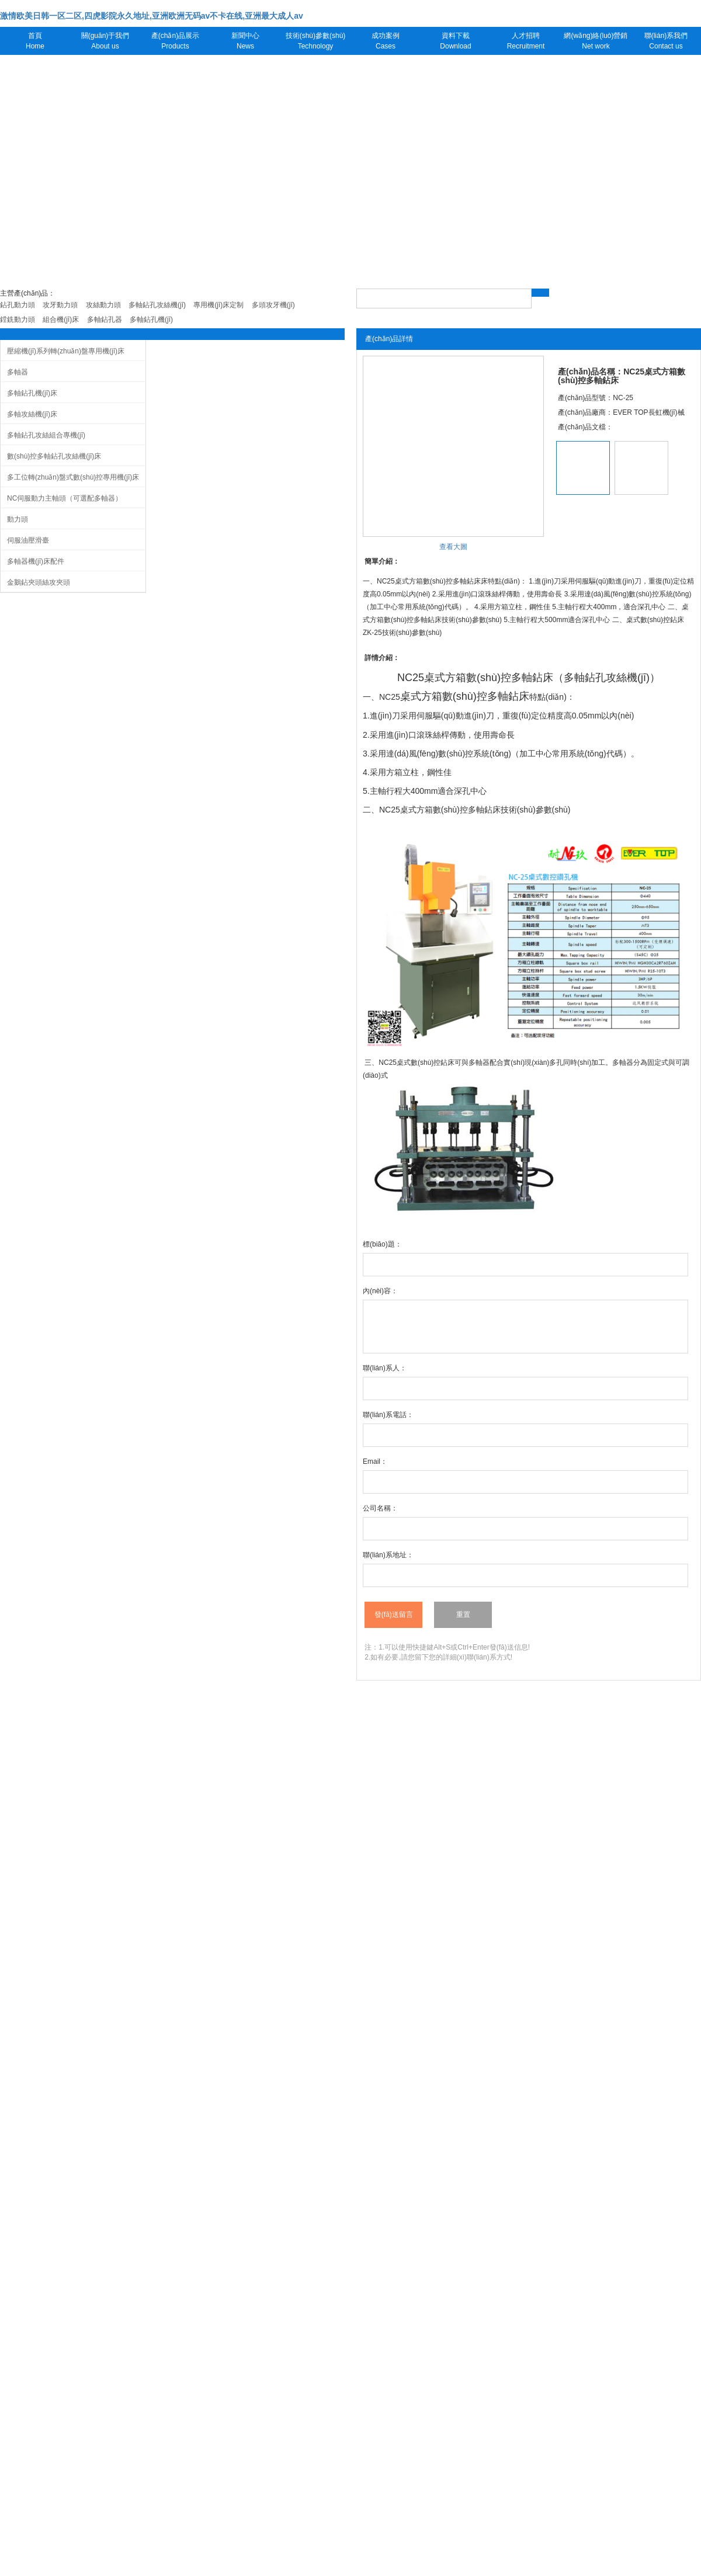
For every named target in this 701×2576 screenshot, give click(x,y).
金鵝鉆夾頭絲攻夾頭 (38, 582)
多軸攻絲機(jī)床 (32, 414)
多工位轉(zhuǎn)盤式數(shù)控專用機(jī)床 (73, 477)
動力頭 (17, 519)
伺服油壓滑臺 (28, 540)
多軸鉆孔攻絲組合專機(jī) (46, 435)
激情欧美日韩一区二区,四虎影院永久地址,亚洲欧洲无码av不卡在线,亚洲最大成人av (151, 15)
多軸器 (17, 372)
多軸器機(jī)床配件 (35, 561)
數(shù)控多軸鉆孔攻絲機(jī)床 (54, 456)
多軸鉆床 (532, 677)
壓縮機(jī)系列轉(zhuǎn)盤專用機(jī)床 (65, 351)
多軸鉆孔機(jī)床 (32, 393)
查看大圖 (453, 547)
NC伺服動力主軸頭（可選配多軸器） (64, 498)
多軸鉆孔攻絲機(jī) (607, 677)
